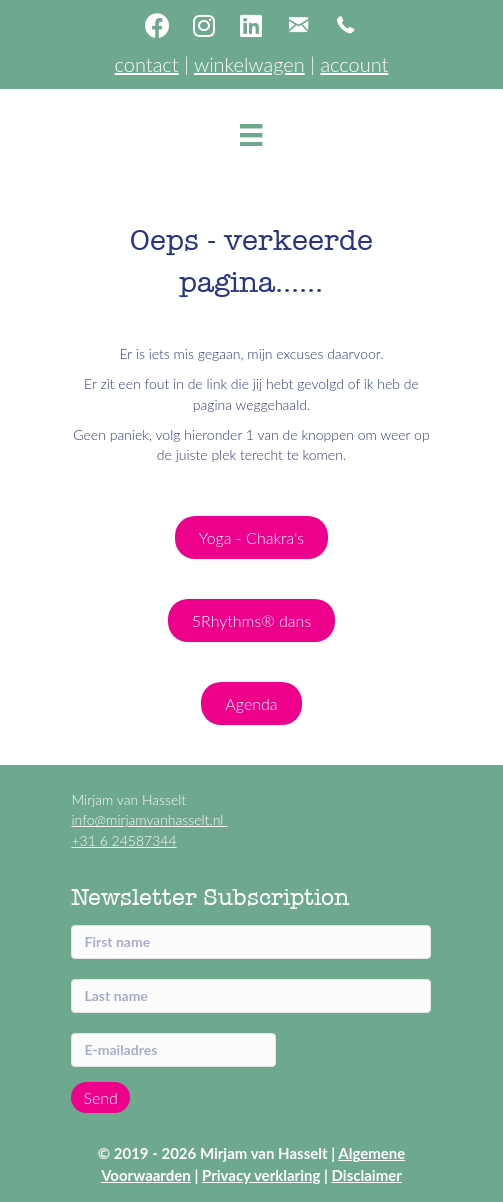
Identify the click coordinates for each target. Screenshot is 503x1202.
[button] (157, 25)
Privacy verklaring (261, 1175)
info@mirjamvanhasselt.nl (149, 819)
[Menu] (251, 134)
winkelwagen (249, 64)
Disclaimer (367, 1175)
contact (147, 64)
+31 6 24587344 (123, 840)
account (354, 64)
